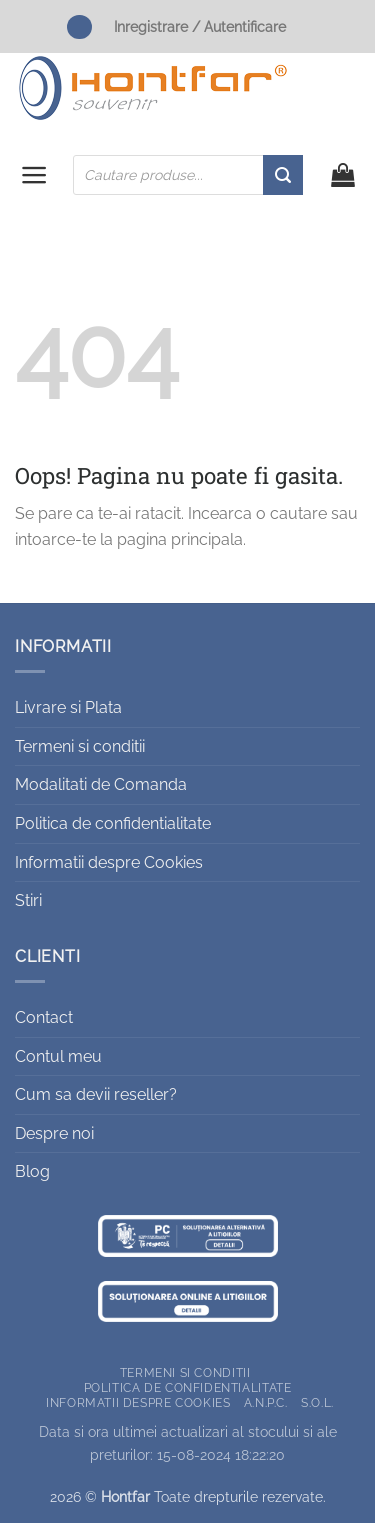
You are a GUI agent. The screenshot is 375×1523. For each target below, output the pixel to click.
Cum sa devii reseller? (96, 1094)
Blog (32, 1171)
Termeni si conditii (80, 746)
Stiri (28, 900)
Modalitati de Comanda (101, 784)
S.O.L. (317, 1402)
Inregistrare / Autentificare (200, 26)
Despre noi (54, 1133)
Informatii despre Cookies (109, 862)
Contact (44, 1017)
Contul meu (58, 1056)
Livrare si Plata (68, 707)
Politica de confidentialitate (113, 823)
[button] (34, 175)
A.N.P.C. (266, 1402)
